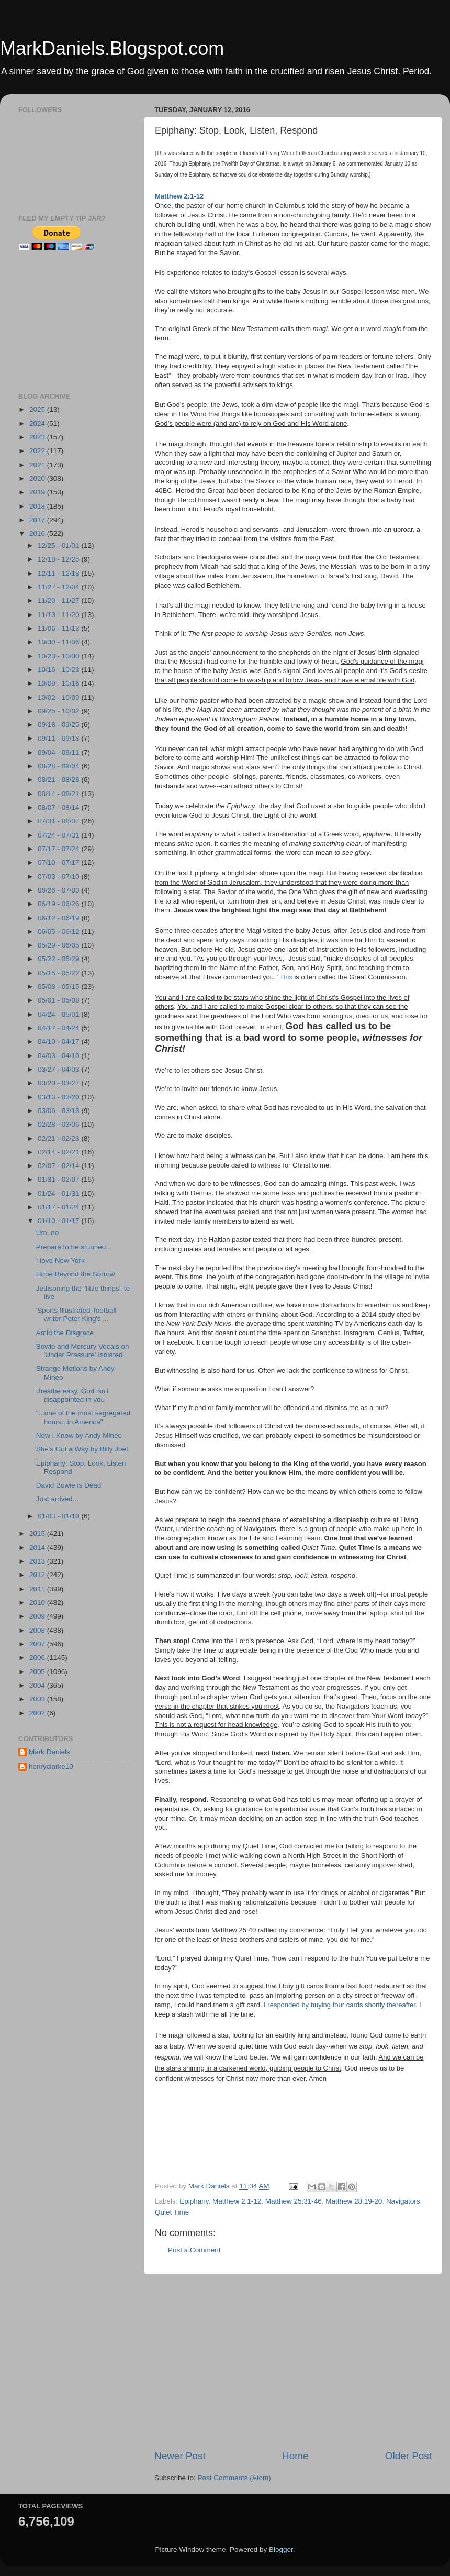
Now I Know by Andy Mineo (79, 1435)
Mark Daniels (49, 1752)
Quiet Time (172, 2212)
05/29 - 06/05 (59, 945)
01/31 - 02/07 (59, 1179)
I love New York (60, 1260)
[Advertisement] (202, 2139)
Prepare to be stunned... (74, 1247)
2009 (38, 1616)
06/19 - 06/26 (59, 904)
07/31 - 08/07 (59, 821)
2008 (38, 1630)
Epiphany (193, 2201)
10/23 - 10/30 (59, 656)
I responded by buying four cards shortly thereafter (339, 2005)
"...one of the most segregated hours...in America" (83, 1417)
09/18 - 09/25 (59, 725)
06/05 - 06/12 (59, 931)
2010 (38, 1602)
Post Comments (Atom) (234, 2478)
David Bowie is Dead (69, 1485)
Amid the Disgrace (65, 1333)
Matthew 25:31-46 (293, 2201)
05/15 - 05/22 (59, 973)
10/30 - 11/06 (59, 642)
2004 (38, 1685)
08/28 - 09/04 (59, 766)
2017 (38, 520)
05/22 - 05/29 (59, 959)
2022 (38, 451)
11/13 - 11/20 (59, 615)
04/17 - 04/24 (59, 1028)
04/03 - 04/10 (59, 1056)
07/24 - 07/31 (59, 835)
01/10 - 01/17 (59, 1221)
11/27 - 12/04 (59, 587)
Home (295, 2455)
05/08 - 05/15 (59, 986)
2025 (38, 409)
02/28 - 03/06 (59, 1124)
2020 (38, 478)
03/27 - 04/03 (59, 1069)
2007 (38, 1644)
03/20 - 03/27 (59, 1083)
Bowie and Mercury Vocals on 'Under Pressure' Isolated (82, 1350)
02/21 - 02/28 (59, 1138)
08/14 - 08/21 (59, 794)
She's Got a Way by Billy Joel (82, 1449)
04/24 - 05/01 (59, 1014)
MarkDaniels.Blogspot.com (112, 48)
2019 (38, 492)
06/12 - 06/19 (59, 918)
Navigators (403, 2201)
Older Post (408, 2455)
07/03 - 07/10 (59, 876)
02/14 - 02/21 (59, 1152)
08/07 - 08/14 (59, 807)
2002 (38, 1713)
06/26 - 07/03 (59, 890)
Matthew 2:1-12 (236, 2201)
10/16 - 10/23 (59, 670)
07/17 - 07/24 (59, 849)
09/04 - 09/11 (59, 752)
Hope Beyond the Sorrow (75, 1274)
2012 (38, 1575)
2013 (38, 1561)
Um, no (47, 1233)
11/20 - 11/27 (59, 600)
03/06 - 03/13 (59, 1111)
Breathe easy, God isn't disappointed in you (72, 1395)
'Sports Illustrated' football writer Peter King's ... (76, 1314)
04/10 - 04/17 (59, 1041)
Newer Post (180, 2455)
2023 (38, 437)
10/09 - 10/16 (59, 683)
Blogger (281, 2549)
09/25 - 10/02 (59, 711)
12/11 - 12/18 (59, 573)
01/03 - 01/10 (59, 1516)
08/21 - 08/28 (59, 780)
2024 (38, 423)
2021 (38, 465)
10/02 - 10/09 (59, 697)
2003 (38, 1699)
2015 (38, 1533)
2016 (38, 533)
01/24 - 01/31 (59, 1193)
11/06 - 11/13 (59, 628)
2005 (38, 1672)
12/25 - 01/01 (59, 545)
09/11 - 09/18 (59, 738)
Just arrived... (57, 1499)
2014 (38, 1547)
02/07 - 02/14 (59, 1166)
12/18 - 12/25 (59, 559)
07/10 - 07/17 (59, 862)
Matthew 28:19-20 (353, 2201)
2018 (38, 506)
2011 (38, 1589)
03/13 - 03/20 (59, 1097)
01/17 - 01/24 (59, 1207)
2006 (38, 1657)
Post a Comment (194, 2250)
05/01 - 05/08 (59, 1000)
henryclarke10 (51, 1766)
